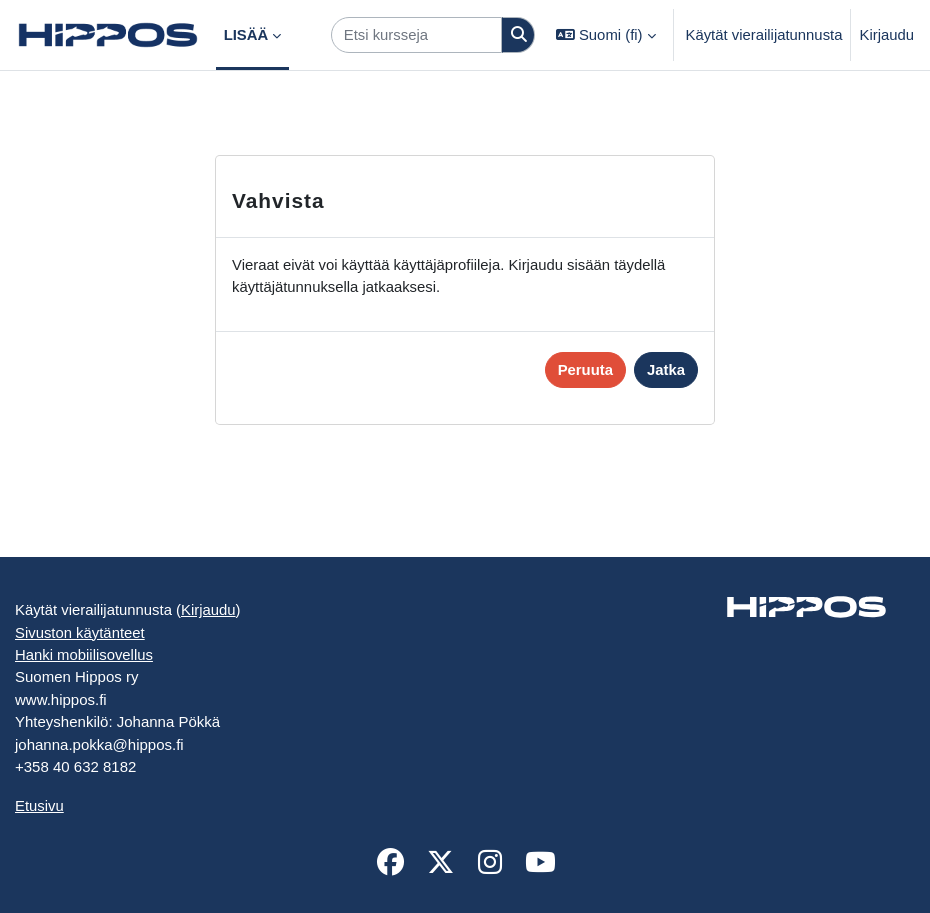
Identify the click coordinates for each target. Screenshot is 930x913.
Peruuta (585, 370)
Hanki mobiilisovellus (84, 655)
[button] (605, 35)
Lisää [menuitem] (246, 35)
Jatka (666, 370)
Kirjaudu (886, 35)
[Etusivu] (108, 35)
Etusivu (39, 806)
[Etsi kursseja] (416, 35)
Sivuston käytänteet (80, 633)
